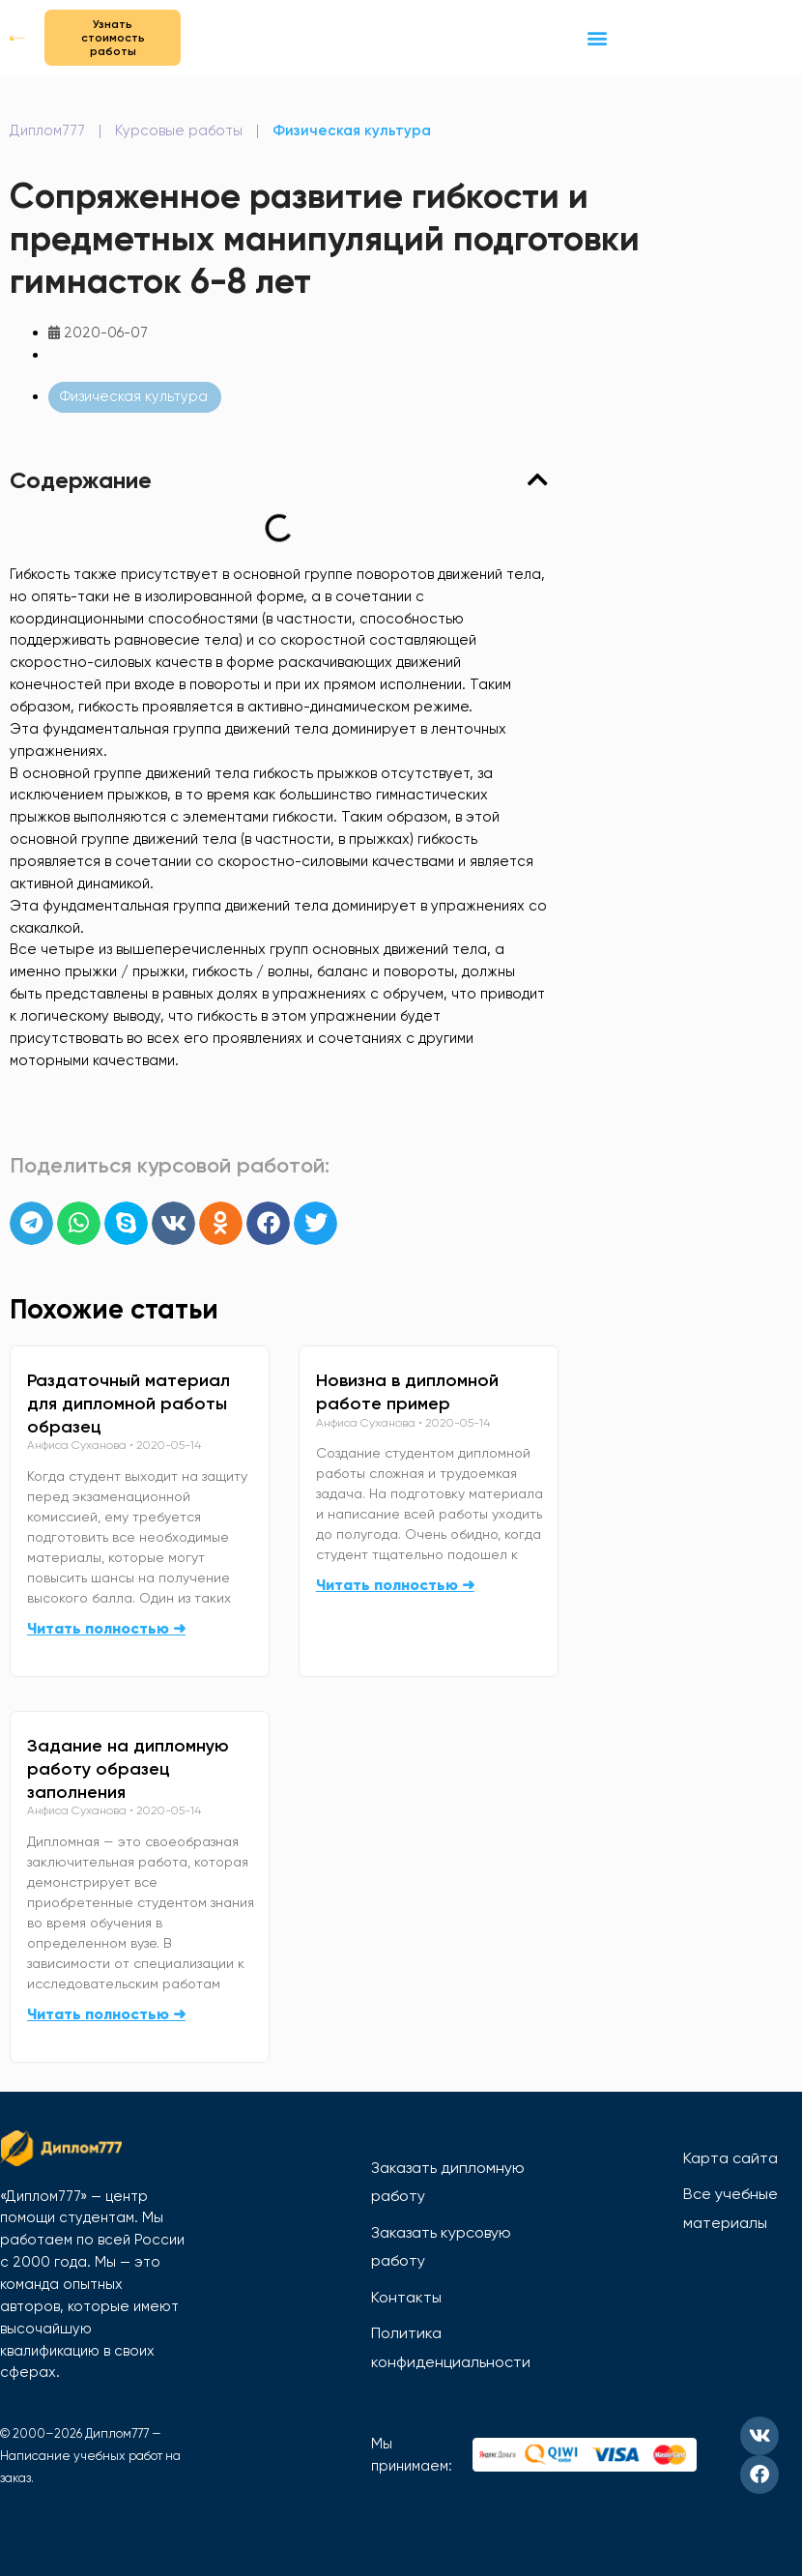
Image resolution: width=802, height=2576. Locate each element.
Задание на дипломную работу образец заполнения (128, 1769)
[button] (597, 37)
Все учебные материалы (730, 2208)
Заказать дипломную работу (448, 2182)
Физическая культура (351, 130)
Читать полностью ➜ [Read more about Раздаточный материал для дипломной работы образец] (106, 1628)
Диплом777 (47, 130)
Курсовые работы (179, 130)
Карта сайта (730, 2158)
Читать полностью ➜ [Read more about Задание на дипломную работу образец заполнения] (106, 2014)
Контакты (406, 2297)
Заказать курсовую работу (441, 2247)
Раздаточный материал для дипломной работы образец (128, 1403)
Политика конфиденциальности (450, 2347)
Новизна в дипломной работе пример (407, 1392)
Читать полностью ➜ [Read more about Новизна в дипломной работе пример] (395, 1585)
